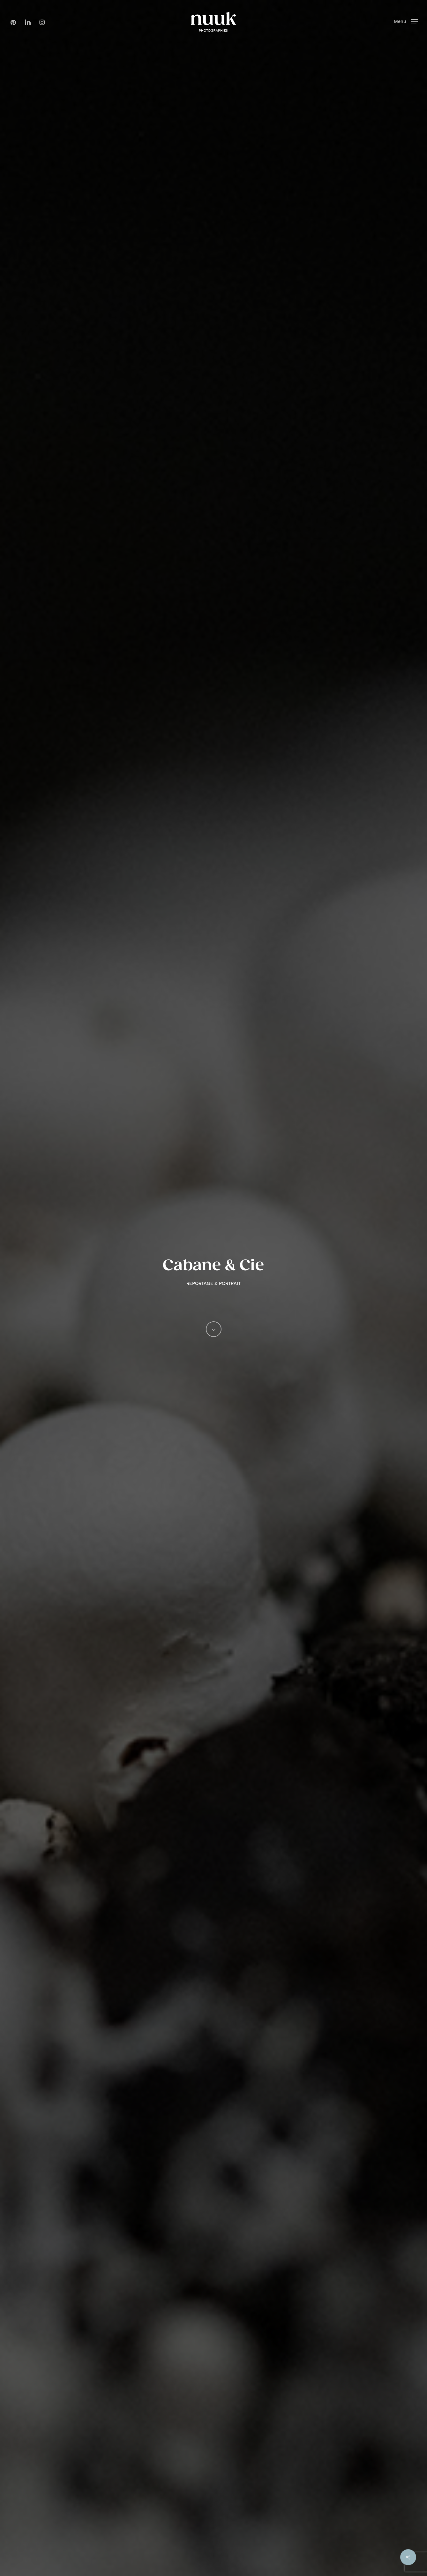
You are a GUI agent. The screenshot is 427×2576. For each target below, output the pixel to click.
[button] (406, 22)
